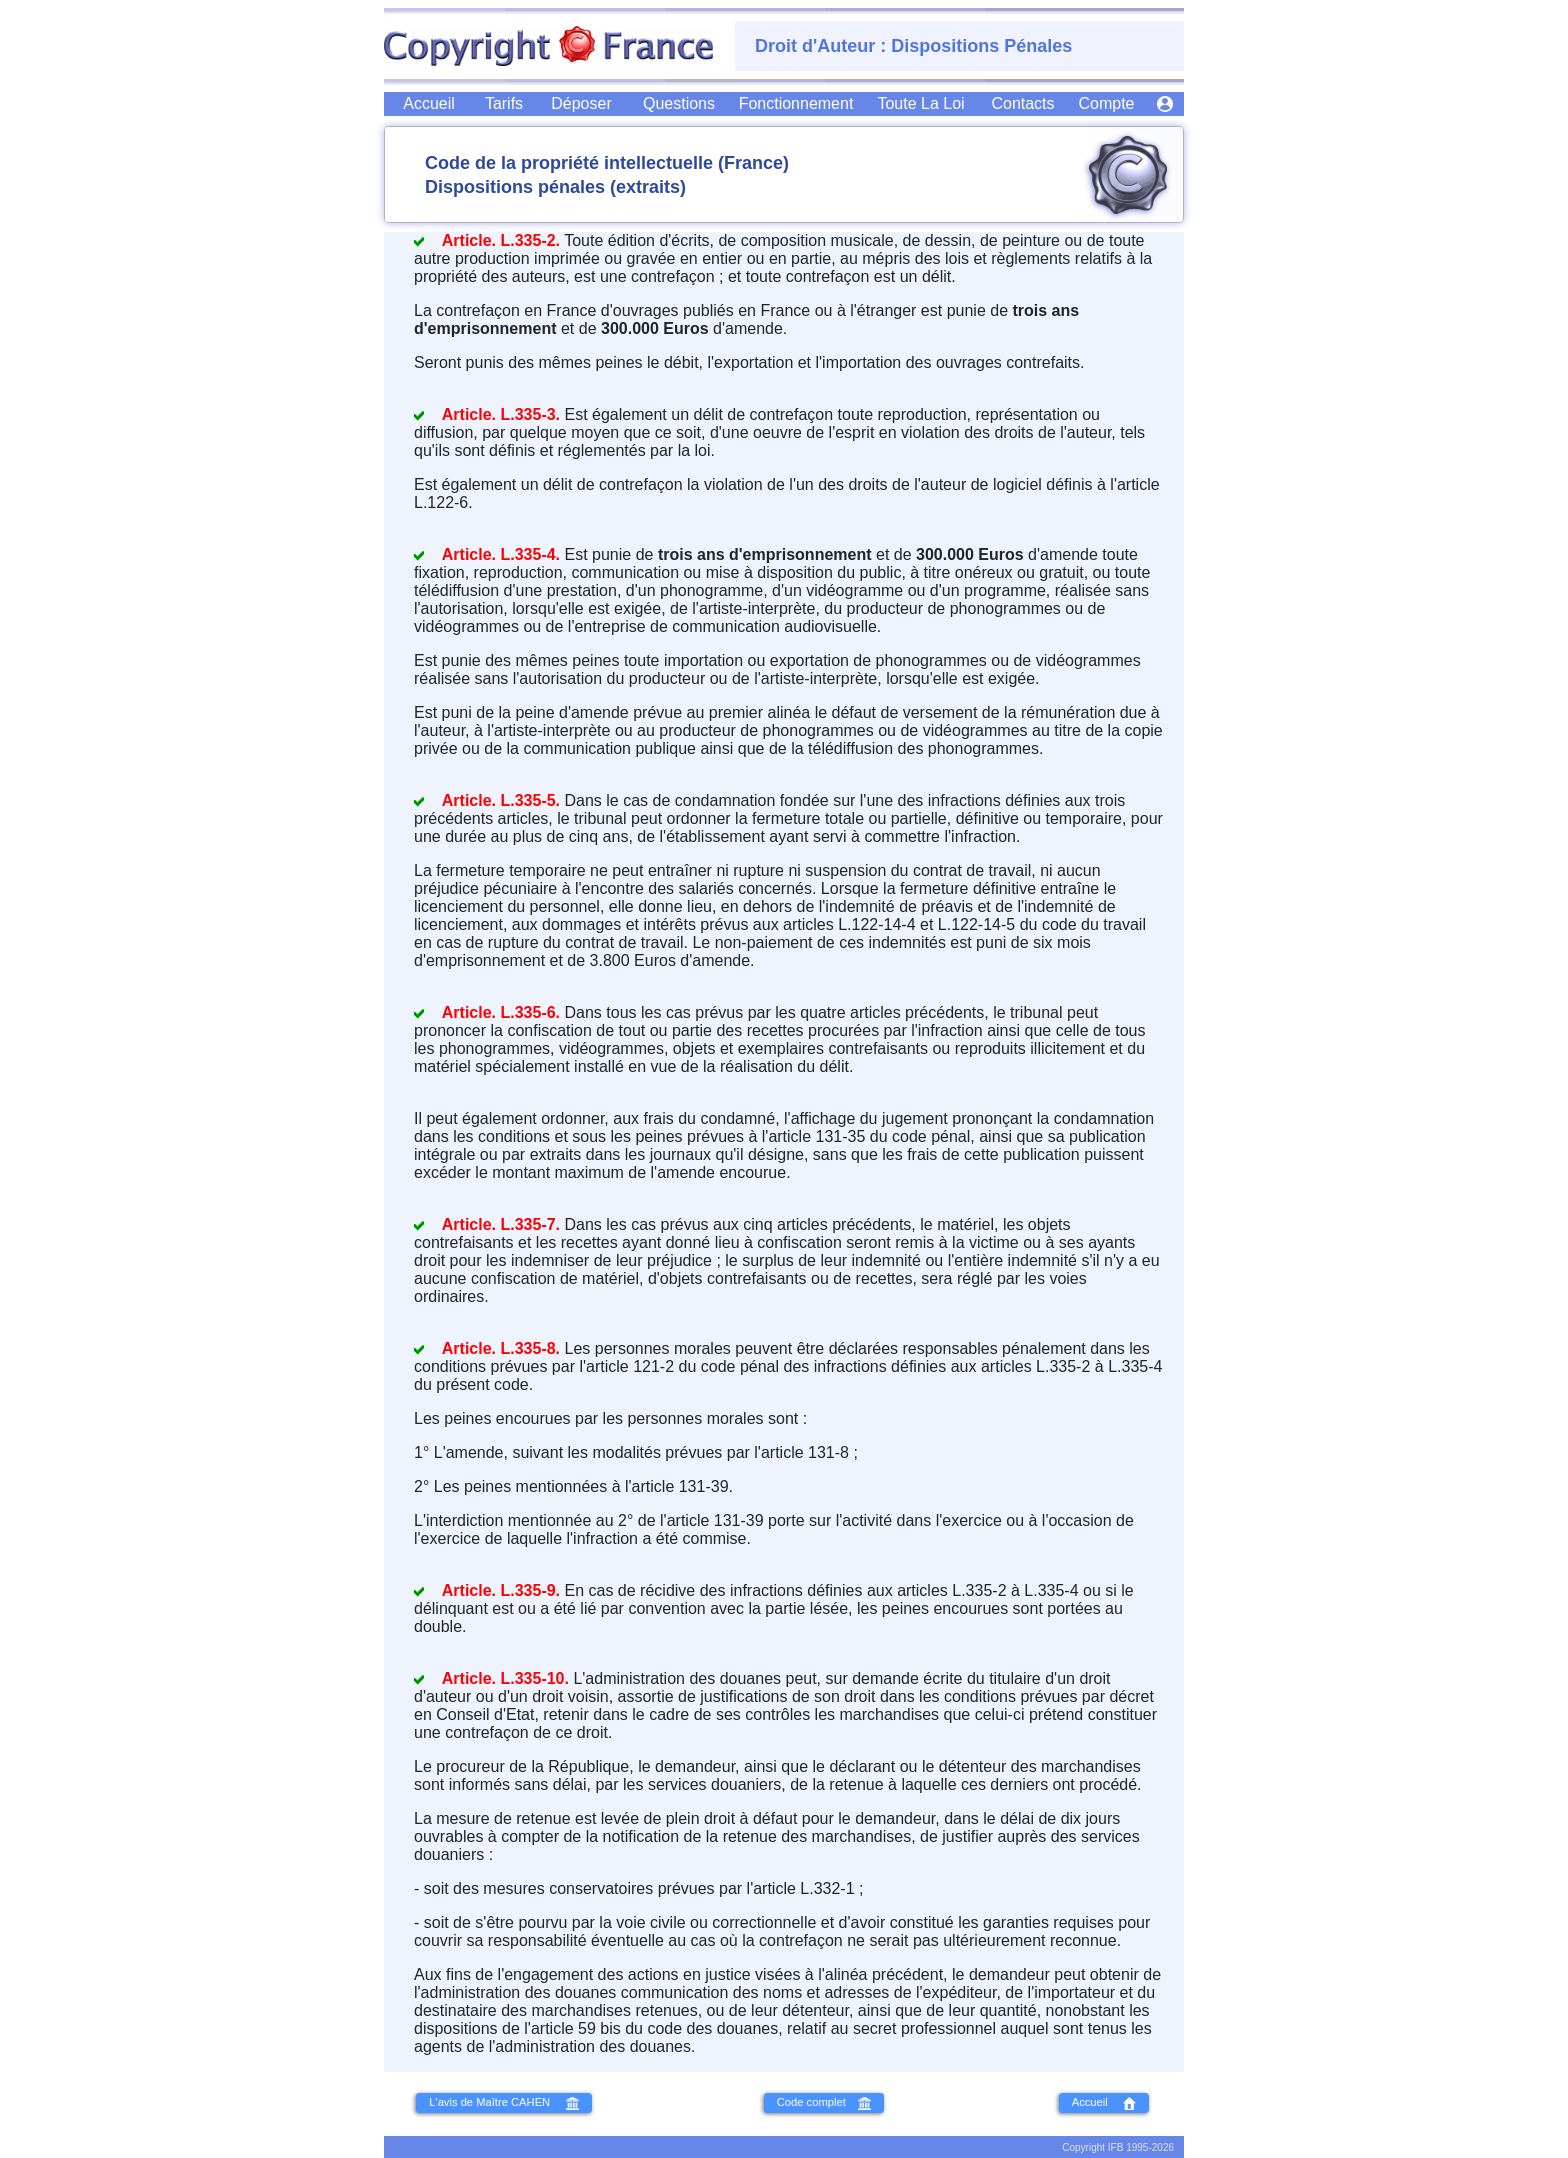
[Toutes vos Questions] (679, 103)
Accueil (1104, 2103)
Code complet (824, 2103)
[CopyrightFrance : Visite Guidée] (796, 103)
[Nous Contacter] (1022, 103)
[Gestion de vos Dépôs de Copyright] (1106, 103)
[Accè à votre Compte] (1165, 102)
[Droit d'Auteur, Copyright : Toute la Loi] (920, 103)
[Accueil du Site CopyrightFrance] (429, 103)
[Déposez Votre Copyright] (581, 103)
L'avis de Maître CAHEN (503, 2103)
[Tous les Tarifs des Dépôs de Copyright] (504, 103)
